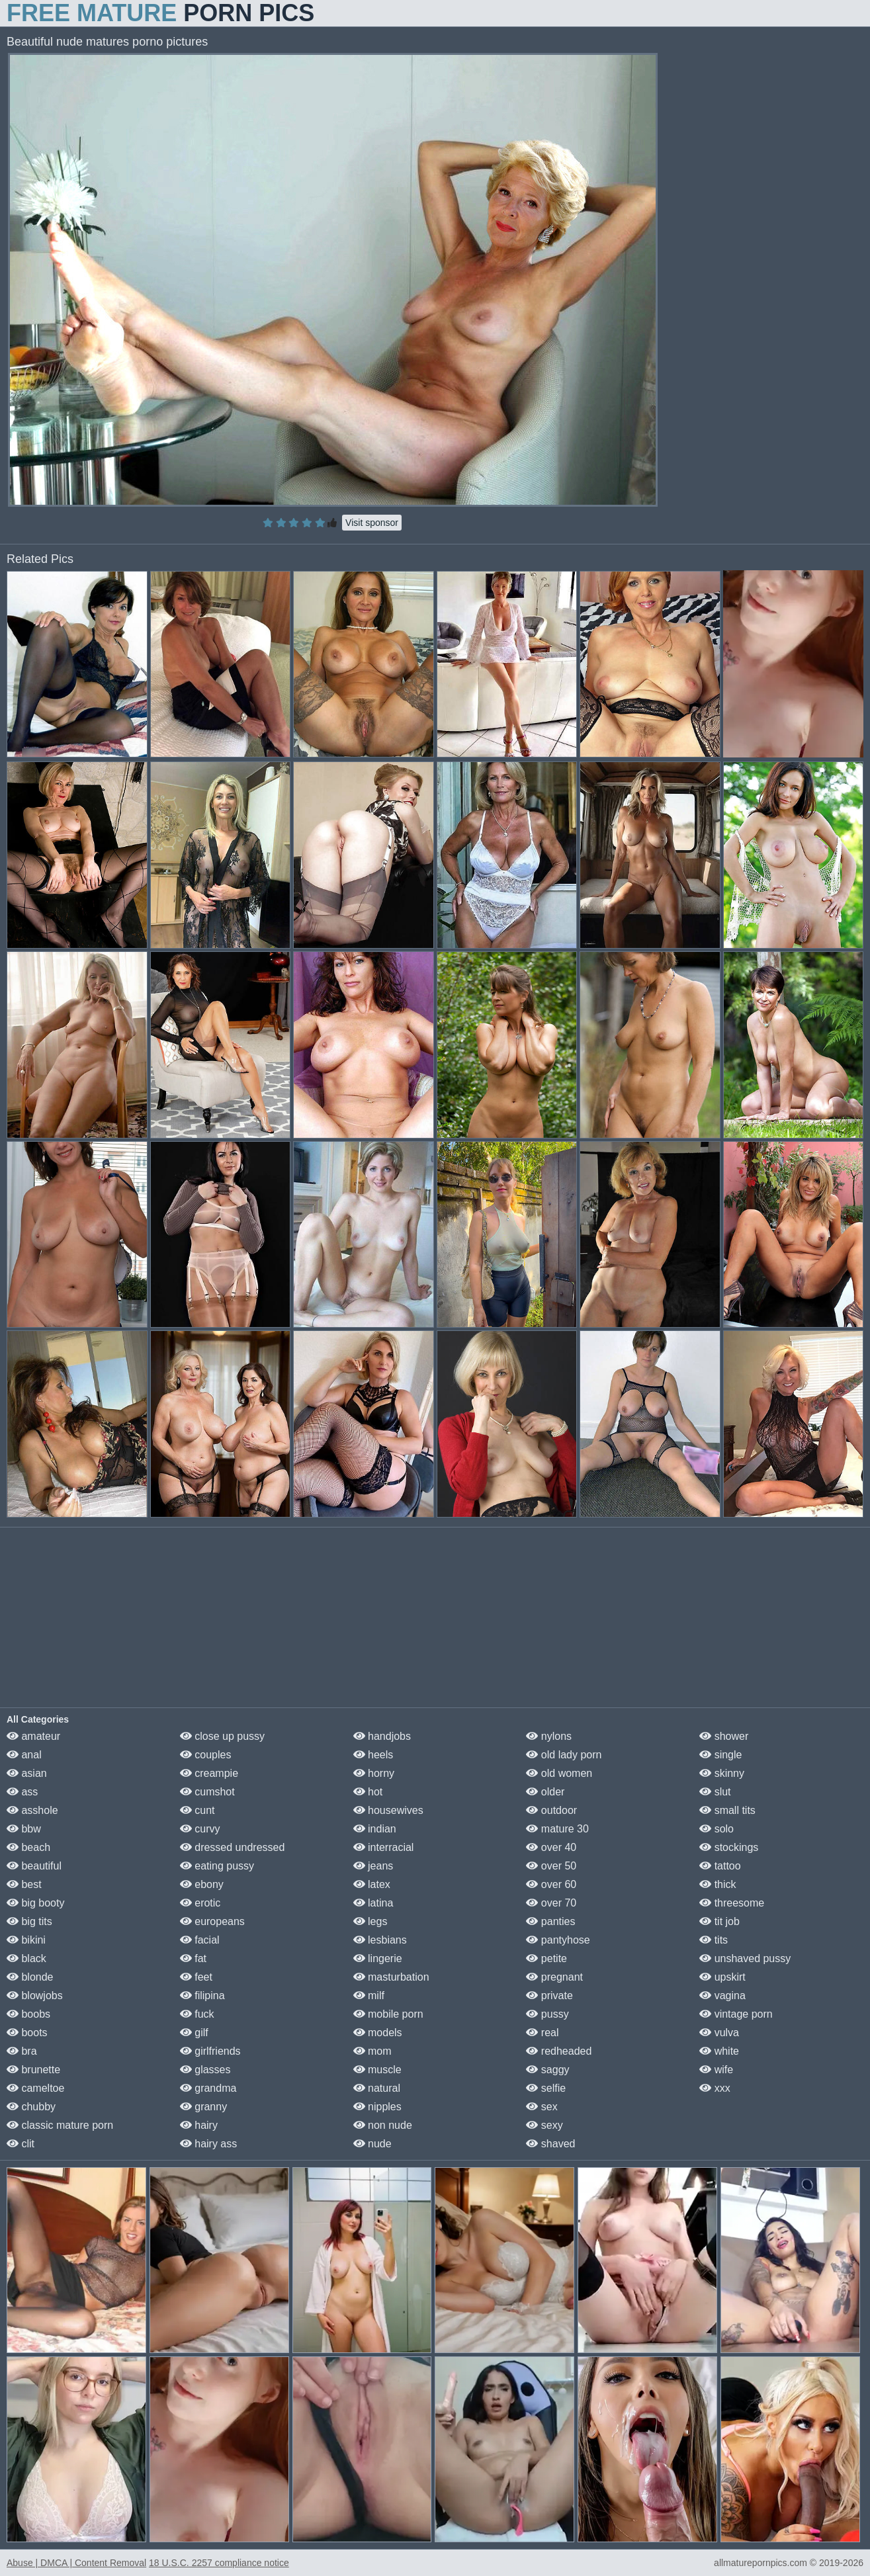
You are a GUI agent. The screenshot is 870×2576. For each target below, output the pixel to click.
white (719, 2051)
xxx (714, 2088)
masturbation (391, 1977)
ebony (202, 1884)
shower (723, 1736)
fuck (197, 2014)
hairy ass (208, 2143)
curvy (200, 1828)
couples (206, 1754)
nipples (377, 2106)
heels (373, 1754)
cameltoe (35, 2088)
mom (372, 2051)
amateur (33, 1736)
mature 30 (557, 1828)
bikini (26, 1940)
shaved (550, 2143)
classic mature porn (60, 2125)
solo (716, 1828)
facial (200, 1940)
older (545, 1791)
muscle (377, 2069)
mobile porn (388, 2014)
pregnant (554, 1977)
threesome (731, 1903)
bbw (24, 1828)
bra (22, 2051)
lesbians (380, 1940)
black (26, 1958)
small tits (727, 1810)
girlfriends (210, 2051)
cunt (197, 1810)
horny (373, 1773)
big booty (35, 1903)
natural (376, 2088)
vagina (722, 1995)
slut (714, 1791)
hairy (199, 2125)
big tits (29, 1921)
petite (546, 1958)
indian (374, 1828)
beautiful (34, 1865)
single (720, 1754)
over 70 (551, 1903)
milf (368, 1995)
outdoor (551, 1810)
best (24, 1884)
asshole (32, 1810)
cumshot (207, 1791)
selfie (546, 2088)
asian (27, 1773)
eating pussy (217, 1865)
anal (24, 1754)
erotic (200, 1903)
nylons (549, 1736)
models (377, 2032)
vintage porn (736, 2014)
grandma (208, 2088)
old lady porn (563, 1754)
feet (196, 1977)
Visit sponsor (371, 522)
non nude (382, 2125)
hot (368, 1791)
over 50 (551, 1865)
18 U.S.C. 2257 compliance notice (219, 2562)
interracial (383, 1847)
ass (22, 1791)
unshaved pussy (745, 1958)
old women (559, 1773)
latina (373, 1903)
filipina (202, 1995)
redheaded (558, 2051)
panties (550, 1921)
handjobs (382, 1736)
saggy (547, 2069)
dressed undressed (232, 1847)
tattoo (719, 1865)
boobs (28, 2014)
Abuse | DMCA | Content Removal (76, 2562)
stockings (728, 1847)
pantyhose (557, 1940)
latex (371, 1884)
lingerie (377, 1958)
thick (717, 1884)
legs (370, 1921)
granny (203, 2106)
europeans (212, 1921)
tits (713, 1940)
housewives (388, 1810)
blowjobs (35, 1995)
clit (20, 2143)
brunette (33, 2069)
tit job (719, 1921)
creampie (209, 1773)
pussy (547, 2014)
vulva (719, 2032)
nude (372, 2143)
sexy (544, 2125)
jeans (373, 1865)
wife (716, 2069)
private (549, 1995)
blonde (30, 1977)
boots (27, 2032)
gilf (194, 2032)
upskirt (722, 1977)
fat (193, 1958)
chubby (31, 2106)
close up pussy (222, 1736)
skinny (721, 1773)
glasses (205, 2069)
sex (541, 2106)
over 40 (551, 1847)
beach (28, 1847)
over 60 (551, 1884)
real (542, 2032)
